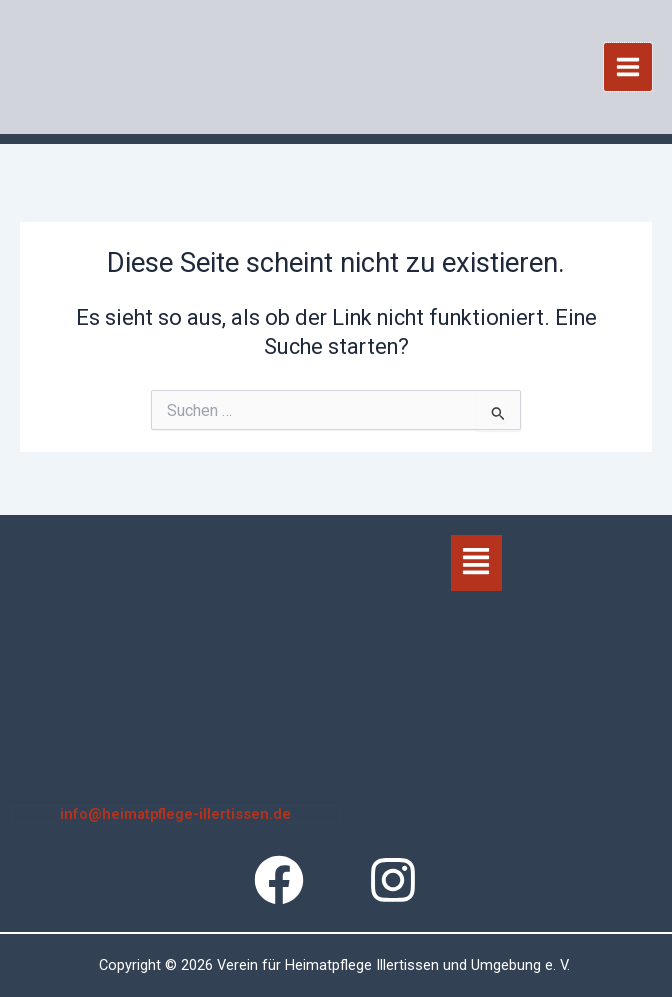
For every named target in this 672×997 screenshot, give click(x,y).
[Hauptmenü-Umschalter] (628, 69)
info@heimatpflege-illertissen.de (175, 814)
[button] (476, 563)
